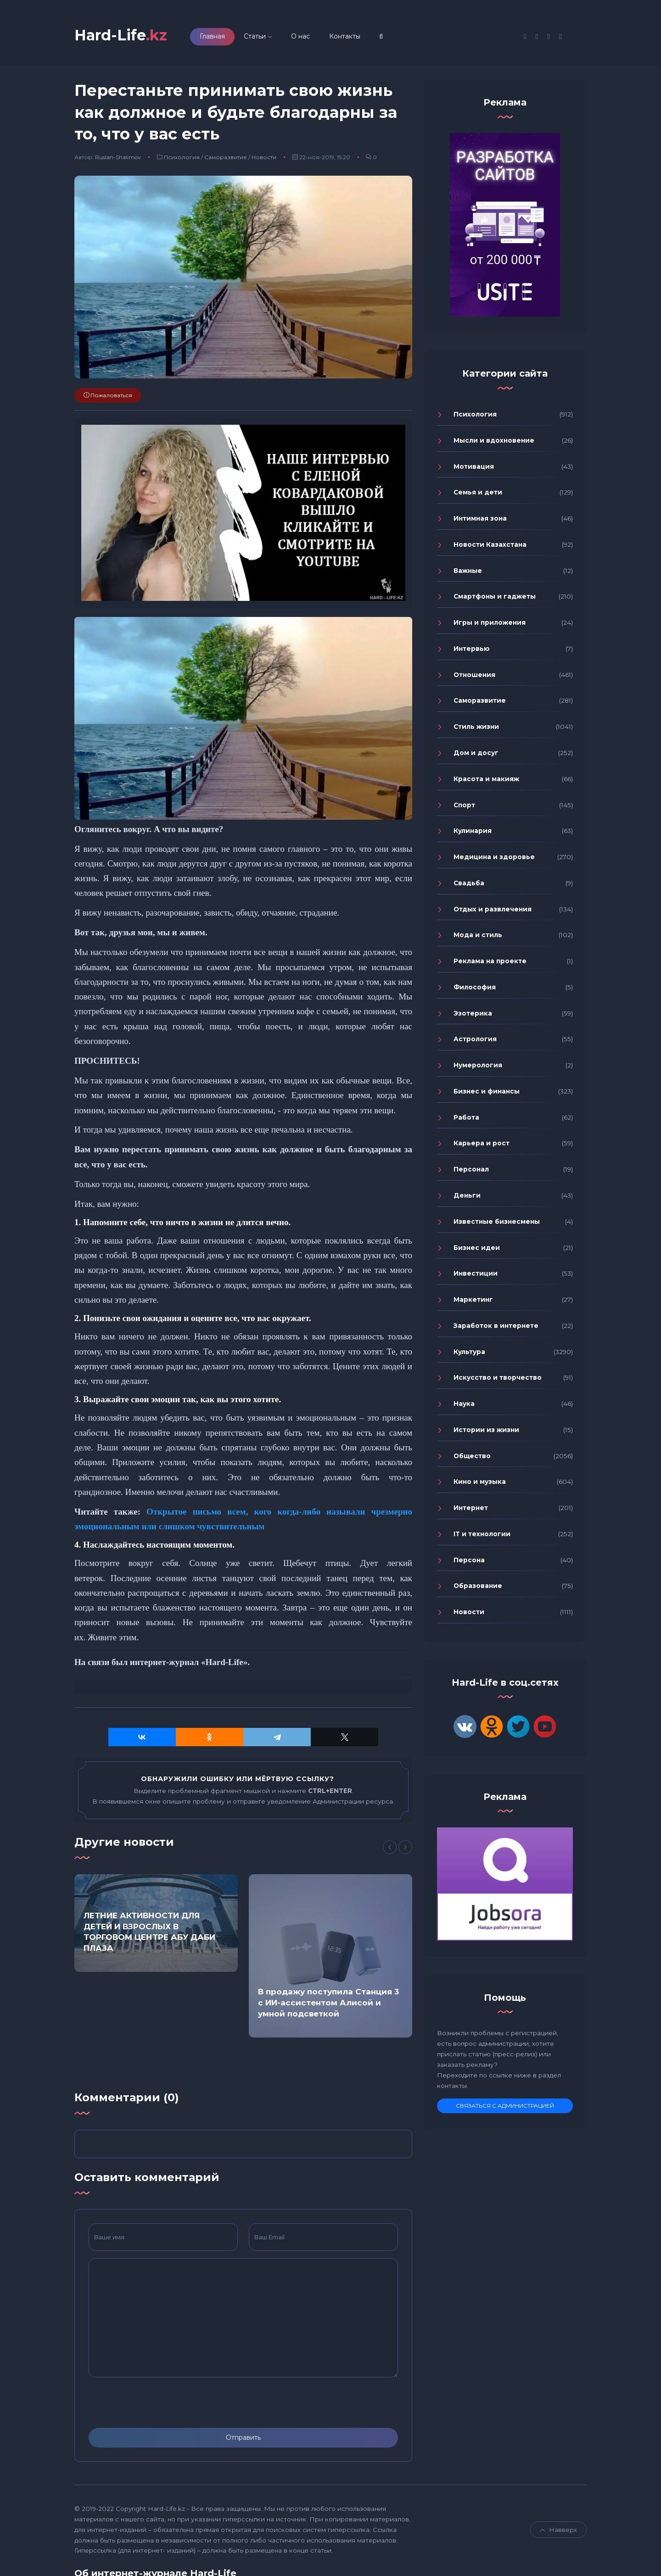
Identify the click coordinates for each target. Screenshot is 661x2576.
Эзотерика (473, 1013)
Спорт (464, 805)
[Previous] (390, 1847)
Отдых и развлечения (493, 909)
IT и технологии (482, 1534)
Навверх (558, 2529)
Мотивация (474, 466)
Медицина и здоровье (494, 857)
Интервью (472, 648)
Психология (182, 157)
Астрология (475, 1039)
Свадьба (469, 883)
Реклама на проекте (490, 961)
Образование (478, 1586)
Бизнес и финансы (487, 1091)
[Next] (405, 1847)
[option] (156, 1923)
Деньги (467, 1195)
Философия (475, 987)
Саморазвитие (225, 157)
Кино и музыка (480, 1482)
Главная (212, 36)
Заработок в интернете (496, 1325)
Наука (464, 1403)
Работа (466, 1117)
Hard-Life (120, 35)
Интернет (471, 1507)
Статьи (255, 36)
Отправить (243, 2437)
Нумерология (478, 1065)
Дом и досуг (476, 752)
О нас (300, 36)
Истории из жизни (486, 1429)
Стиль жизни (476, 726)
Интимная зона (480, 518)
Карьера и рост (482, 1143)
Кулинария (473, 831)
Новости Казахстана (490, 544)
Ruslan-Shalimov (118, 157)
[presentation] (158, 2403)
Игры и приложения (490, 622)
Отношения (474, 674)
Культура (469, 1351)
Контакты (344, 36)
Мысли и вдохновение (494, 440)
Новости (264, 157)
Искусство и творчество (498, 1378)
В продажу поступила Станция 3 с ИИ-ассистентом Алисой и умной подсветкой (328, 2002)
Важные (468, 570)
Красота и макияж (486, 779)
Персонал (471, 1169)
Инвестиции (476, 1273)
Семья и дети (478, 492)
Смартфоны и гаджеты (495, 596)
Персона (469, 1560)
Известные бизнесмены (497, 1221)
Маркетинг (473, 1299)
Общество (472, 1456)
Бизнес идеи (477, 1247)
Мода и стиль (478, 935)
